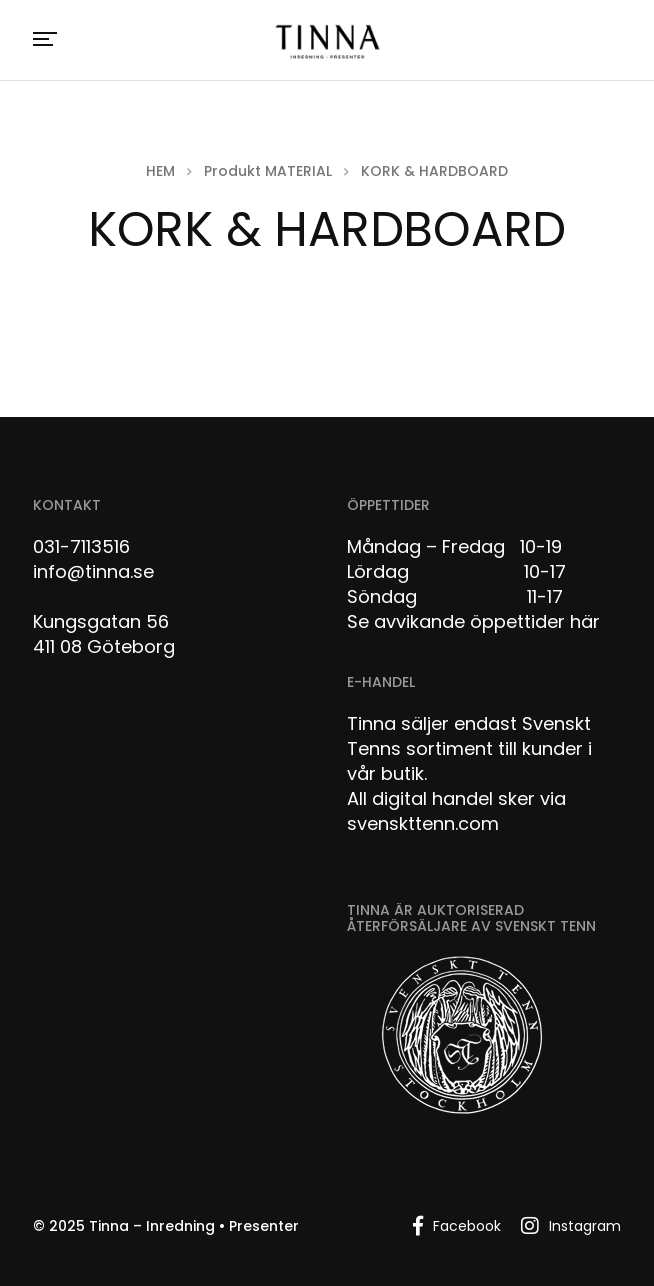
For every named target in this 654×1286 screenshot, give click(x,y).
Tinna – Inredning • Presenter (194, 1226)
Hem (160, 171)
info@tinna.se (93, 571)
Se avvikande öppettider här (473, 621)
